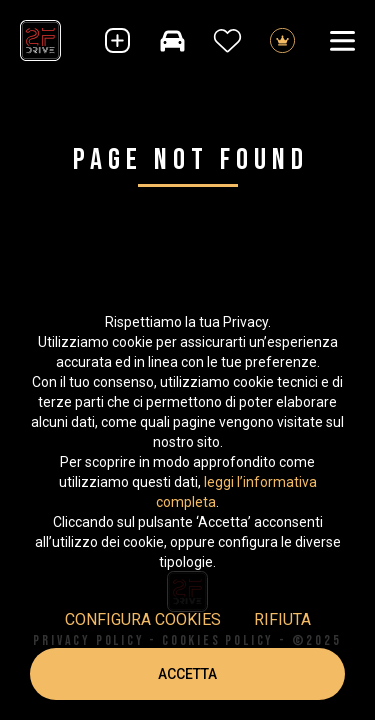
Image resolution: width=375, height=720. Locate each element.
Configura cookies (143, 619)
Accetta (187, 674)
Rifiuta (282, 619)
